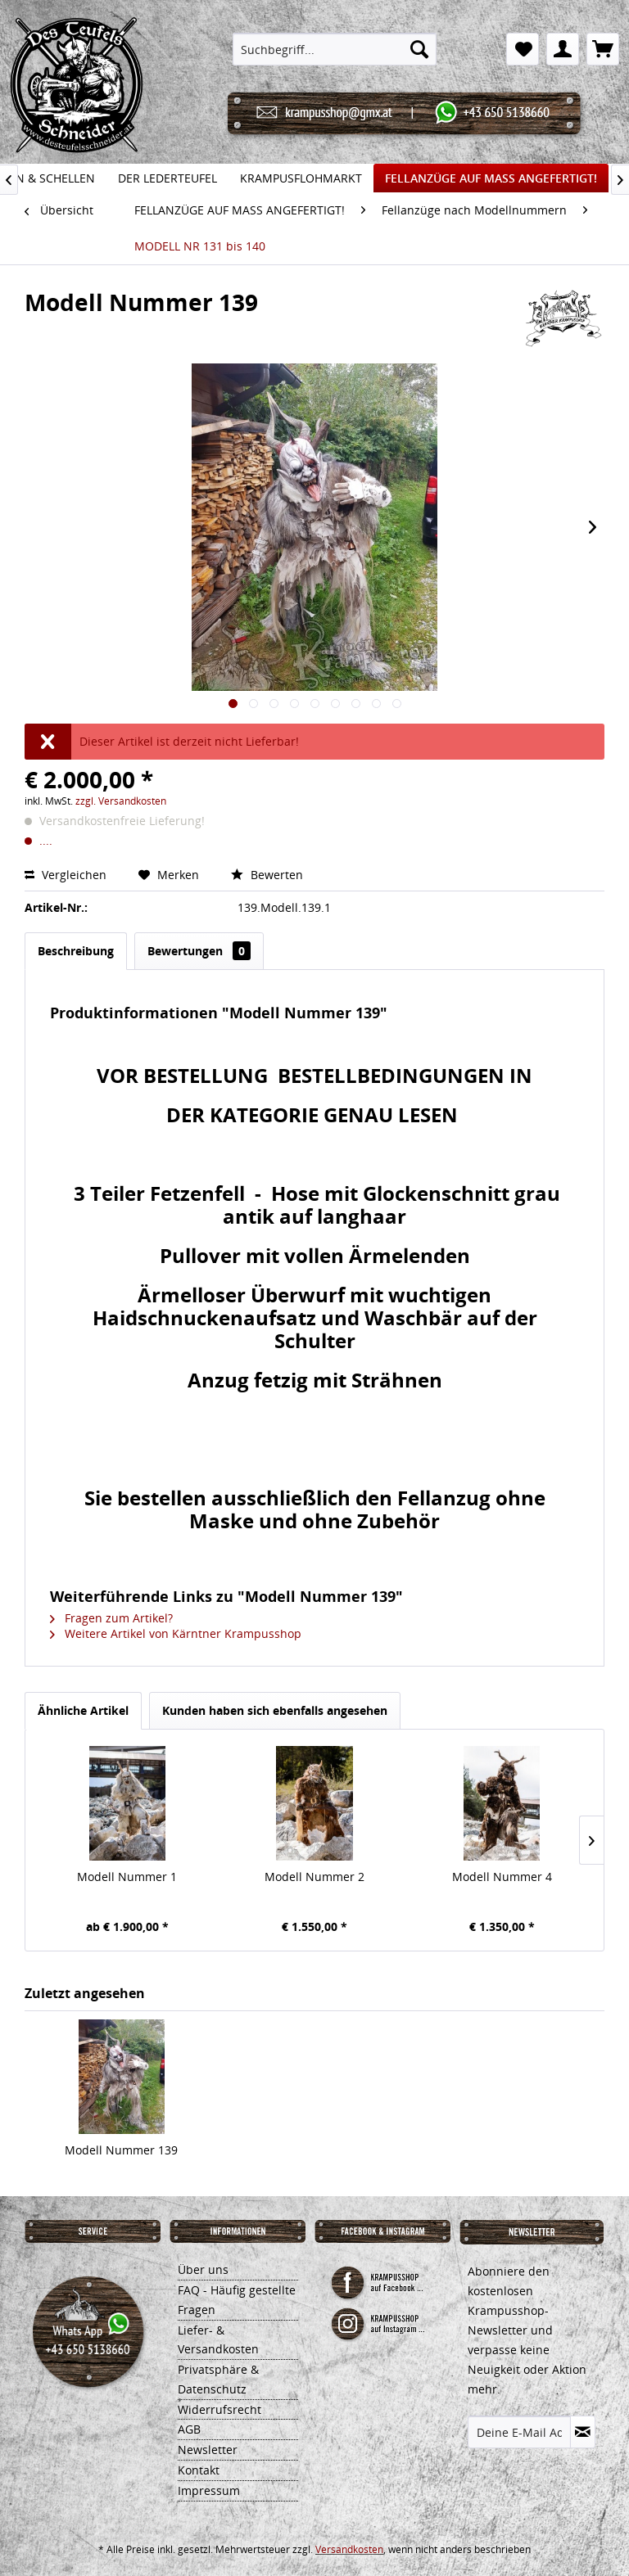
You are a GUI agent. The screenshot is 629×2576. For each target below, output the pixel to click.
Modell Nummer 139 (121, 2150)
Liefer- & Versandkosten (218, 2339)
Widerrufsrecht (219, 2409)
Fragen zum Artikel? (111, 1618)
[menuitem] (335, 49)
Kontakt (198, 2470)
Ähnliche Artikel (83, 1710)
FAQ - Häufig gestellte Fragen (237, 2299)
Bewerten (267, 874)
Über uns (203, 2269)
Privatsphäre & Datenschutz (218, 2379)
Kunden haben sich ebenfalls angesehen (274, 1710)
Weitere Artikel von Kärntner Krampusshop (175, 1633)
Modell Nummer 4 (502, 1876)
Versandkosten (349, 2549)
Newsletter (208, 2449)
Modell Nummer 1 (127, 1876)
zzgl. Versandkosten (120, 801)
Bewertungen (199, 950)
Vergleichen (67, 874)
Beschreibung (76, 951)
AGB (189, 2429)
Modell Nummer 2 (314, 1876)
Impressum (209, 2490)
